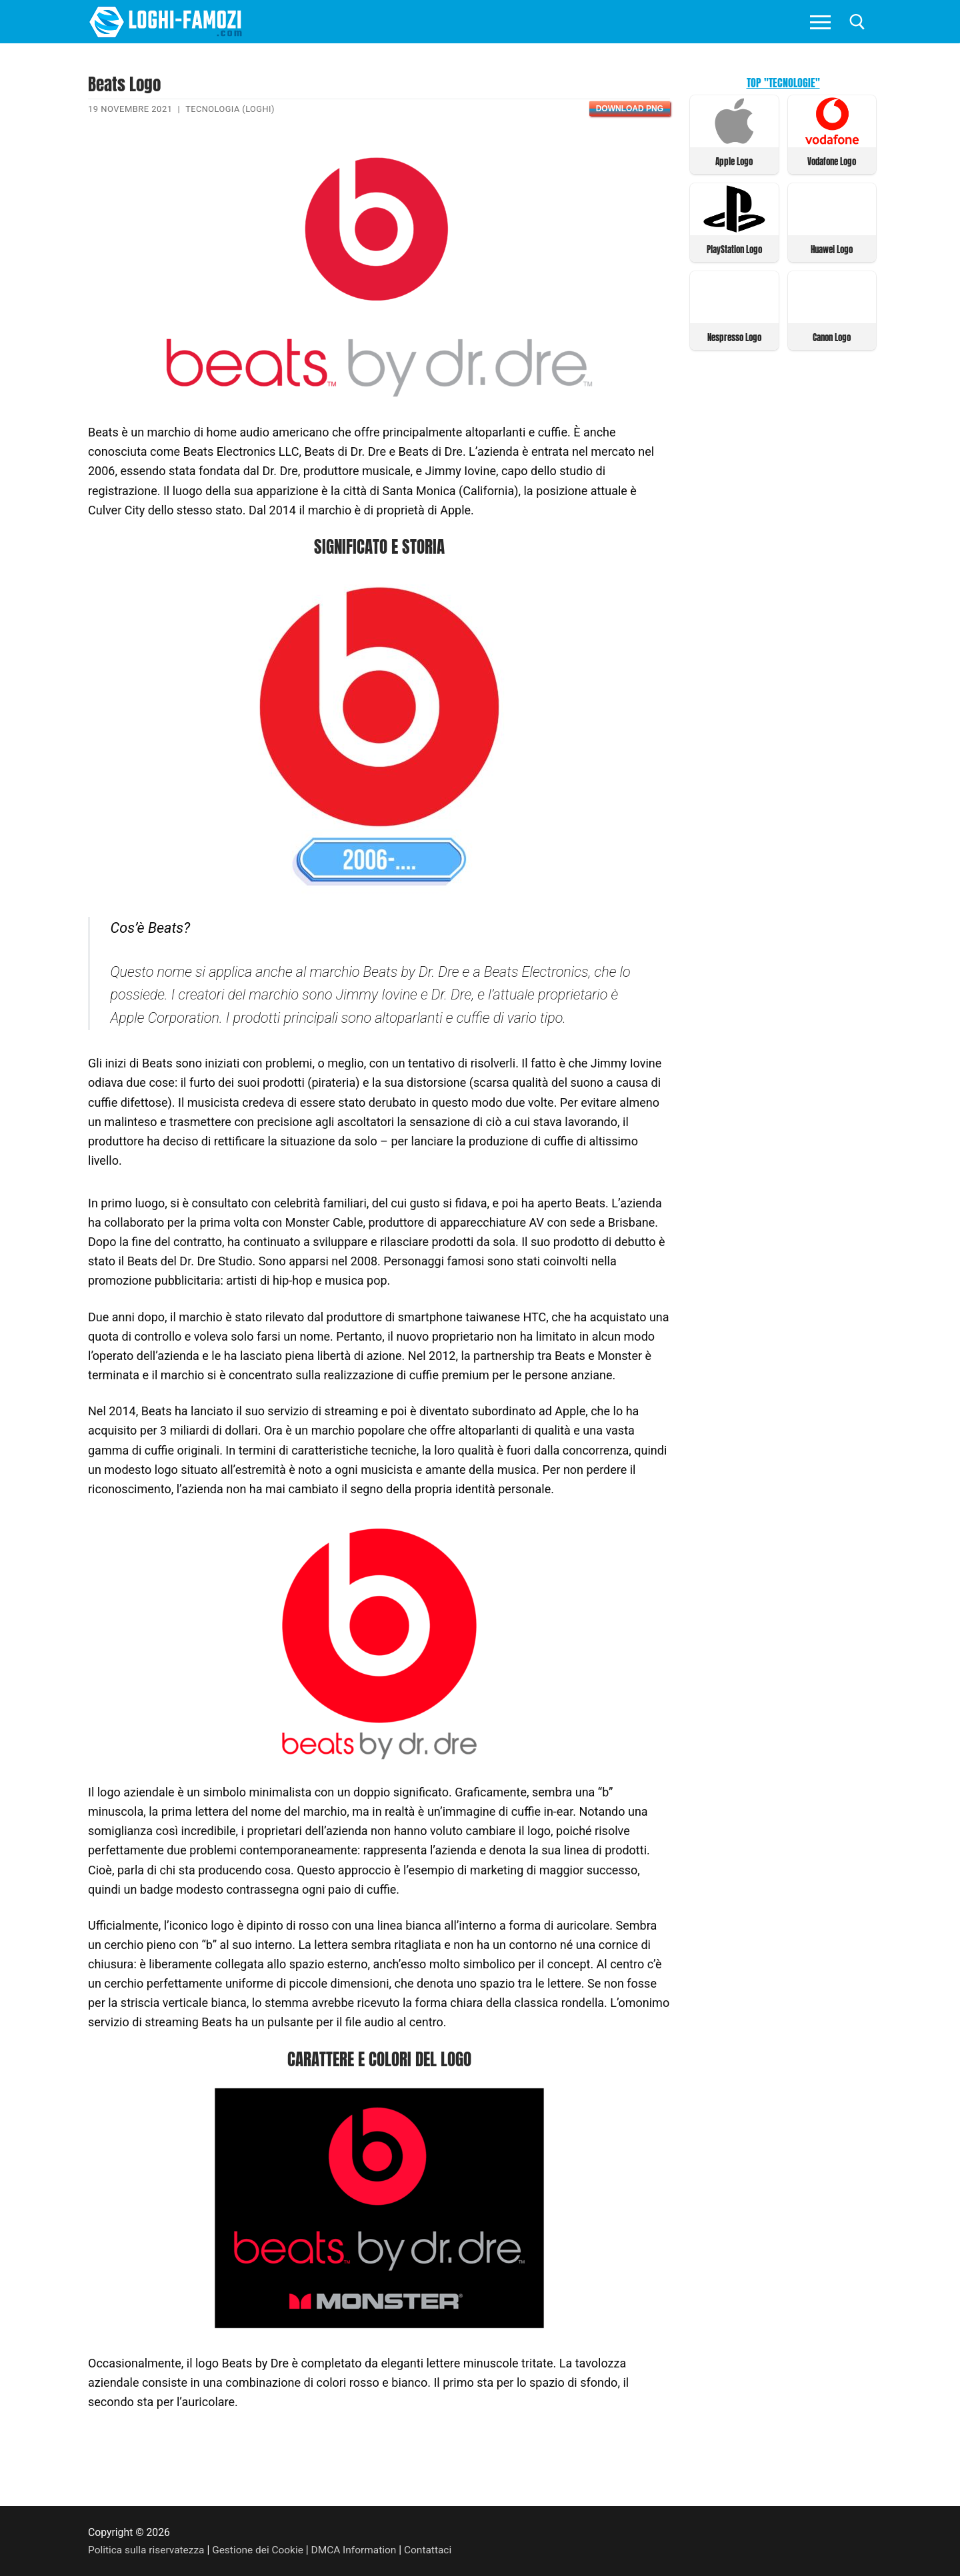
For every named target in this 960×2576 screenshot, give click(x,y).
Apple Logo (734, 161)
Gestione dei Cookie (261, 2549)
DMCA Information (358, 2549)
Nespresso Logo (734, 335)
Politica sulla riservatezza (147, 2549)
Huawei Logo (832, 248)
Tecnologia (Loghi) (230, 109)
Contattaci (434, 2549)
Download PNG (629, 108)
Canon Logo (832, 335)
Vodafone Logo (831, 161)
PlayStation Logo (734, 248)
